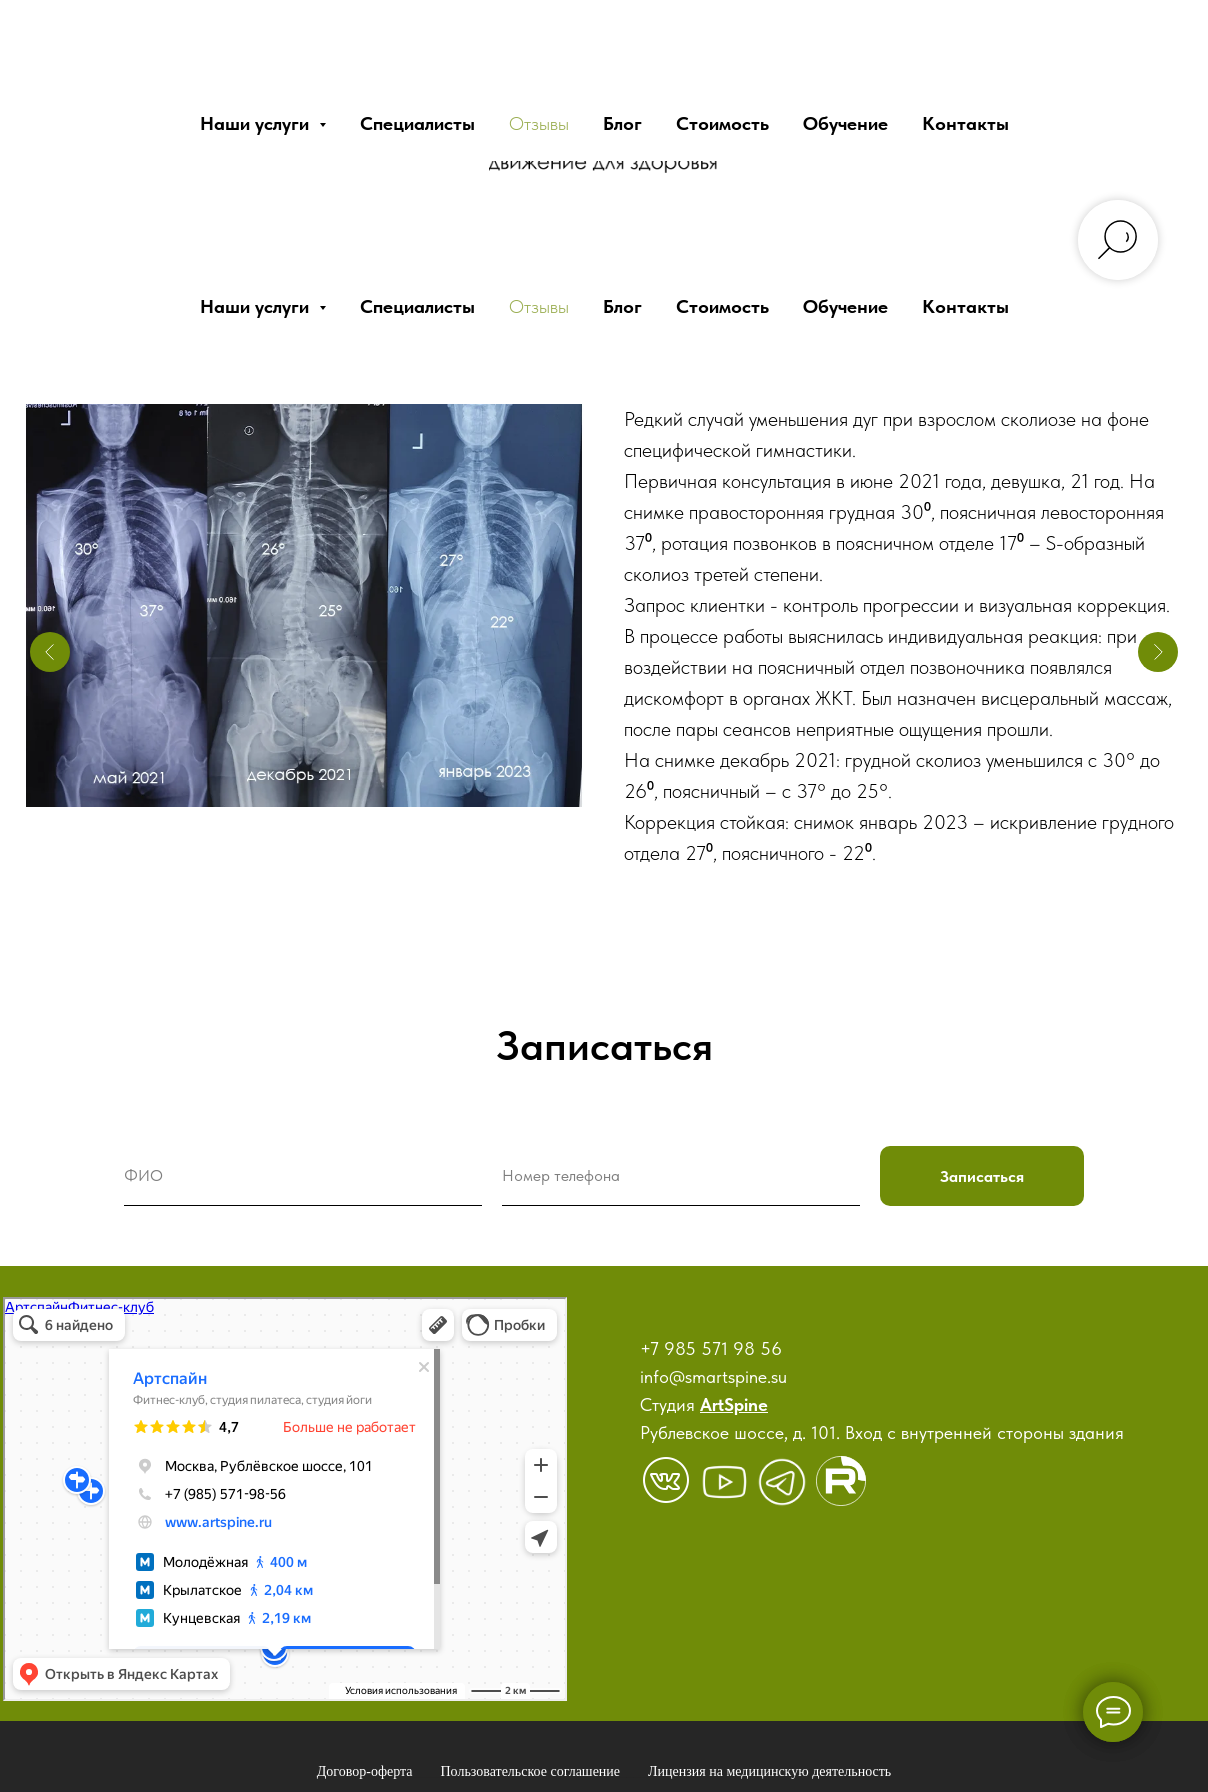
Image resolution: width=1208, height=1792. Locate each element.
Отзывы (539, 306)
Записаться (982, 1176)
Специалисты (417, 306)
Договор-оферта (365, 1771)
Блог (622, 306)
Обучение (845, 306)
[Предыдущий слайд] (50, 652)
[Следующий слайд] (1158, 652)
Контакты (965, 306)
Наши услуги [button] (257, 306)
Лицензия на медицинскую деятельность (769, 1771)
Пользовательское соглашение (531, 1771)
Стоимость (722, 306)
